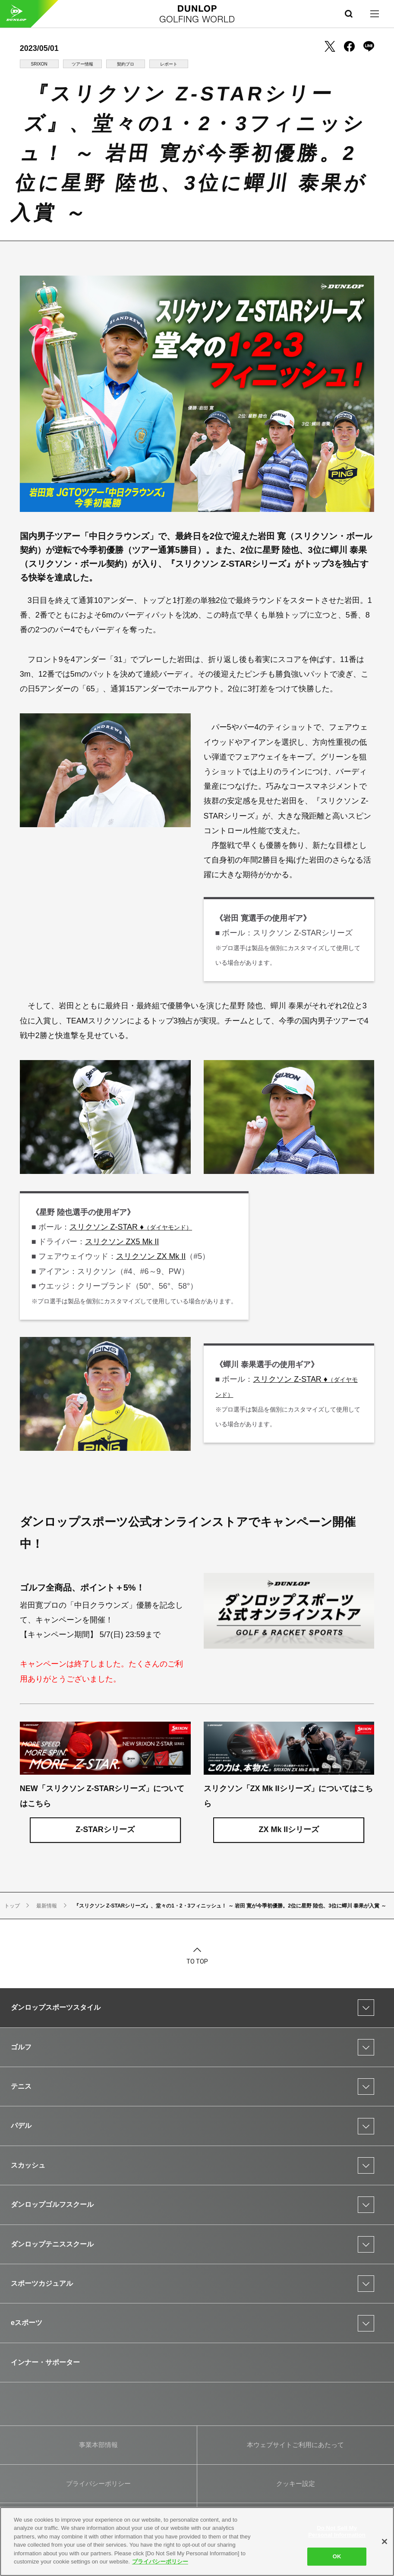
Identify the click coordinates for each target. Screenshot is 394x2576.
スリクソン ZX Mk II (151, 1256)
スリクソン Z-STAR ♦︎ (130, 1227)
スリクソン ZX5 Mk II (122, 1241)
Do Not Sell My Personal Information (337, 2531)
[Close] (384, 2541)
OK (337, 2556)
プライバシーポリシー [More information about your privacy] (160, 2561)
